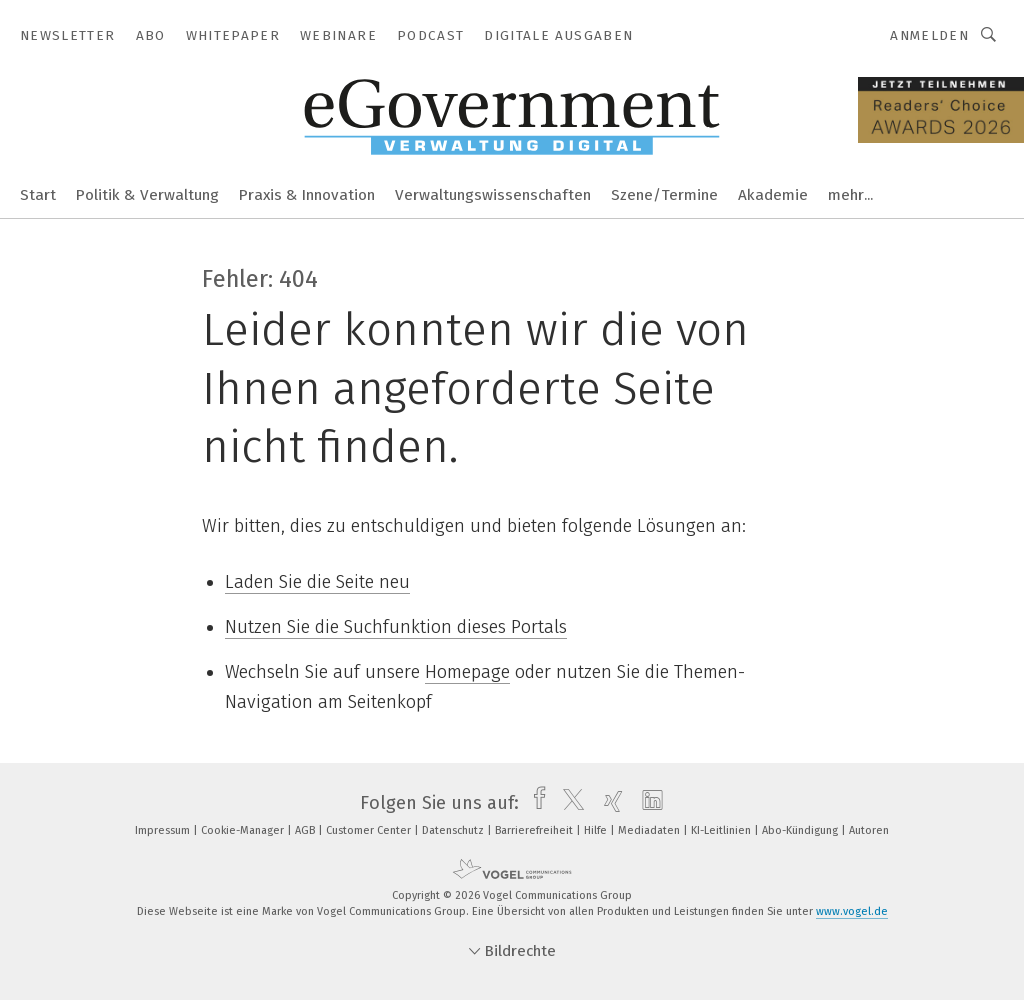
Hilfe (597, 830)
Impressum (164, 830)
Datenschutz (454, 830)
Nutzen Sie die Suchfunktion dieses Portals (396, 627)
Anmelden (929, 35)
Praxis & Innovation (307, 195)
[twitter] (568, 803)
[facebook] (534, 803)
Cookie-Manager (244, 830)
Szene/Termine (664, 195)
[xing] (608, 803)
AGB (306, 830)
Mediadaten (650, 830)
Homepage (467, 672)
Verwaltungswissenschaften (493, 195)
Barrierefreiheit (535, 830)
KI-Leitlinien (722, 830)
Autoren (869, 830)
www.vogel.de (852, 911)
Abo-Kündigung (801, 830)
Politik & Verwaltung (147, 195)
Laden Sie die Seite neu (317, 582)
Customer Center (370, 830)
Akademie (773, 195)
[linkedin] (647, 803)
